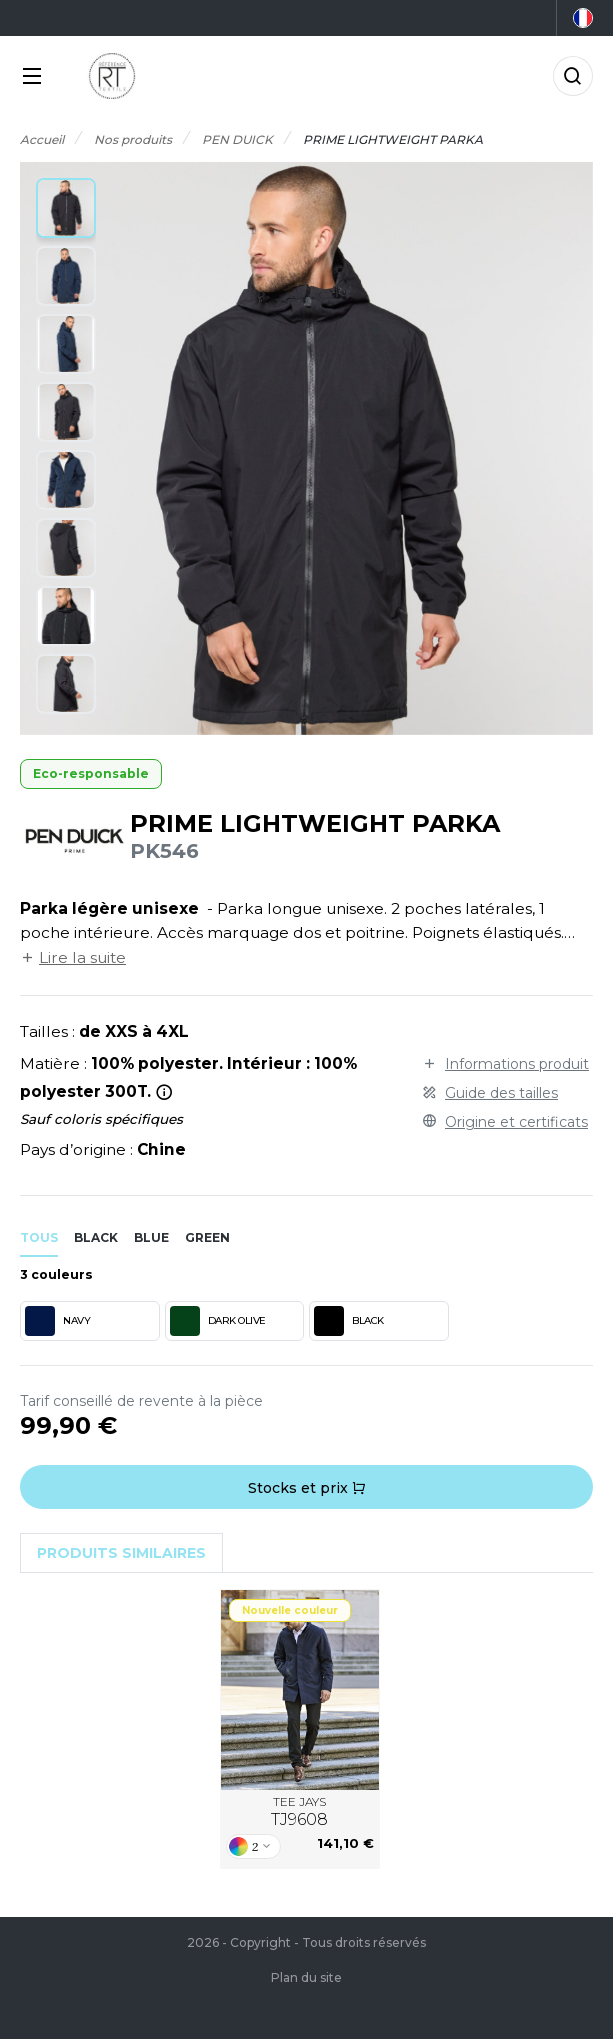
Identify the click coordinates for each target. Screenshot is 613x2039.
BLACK (349, 1321)
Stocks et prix (307, 1488)
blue (151, 1237)
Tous (39, 1237)
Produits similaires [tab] (121, 1553)
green (207, 1237)
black (96, 1237)
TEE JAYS (299, 1812)
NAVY (57, 1321)
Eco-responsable (91, 773)
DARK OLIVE (218, 1321)
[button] (66, 208)
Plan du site (306, 1977)
